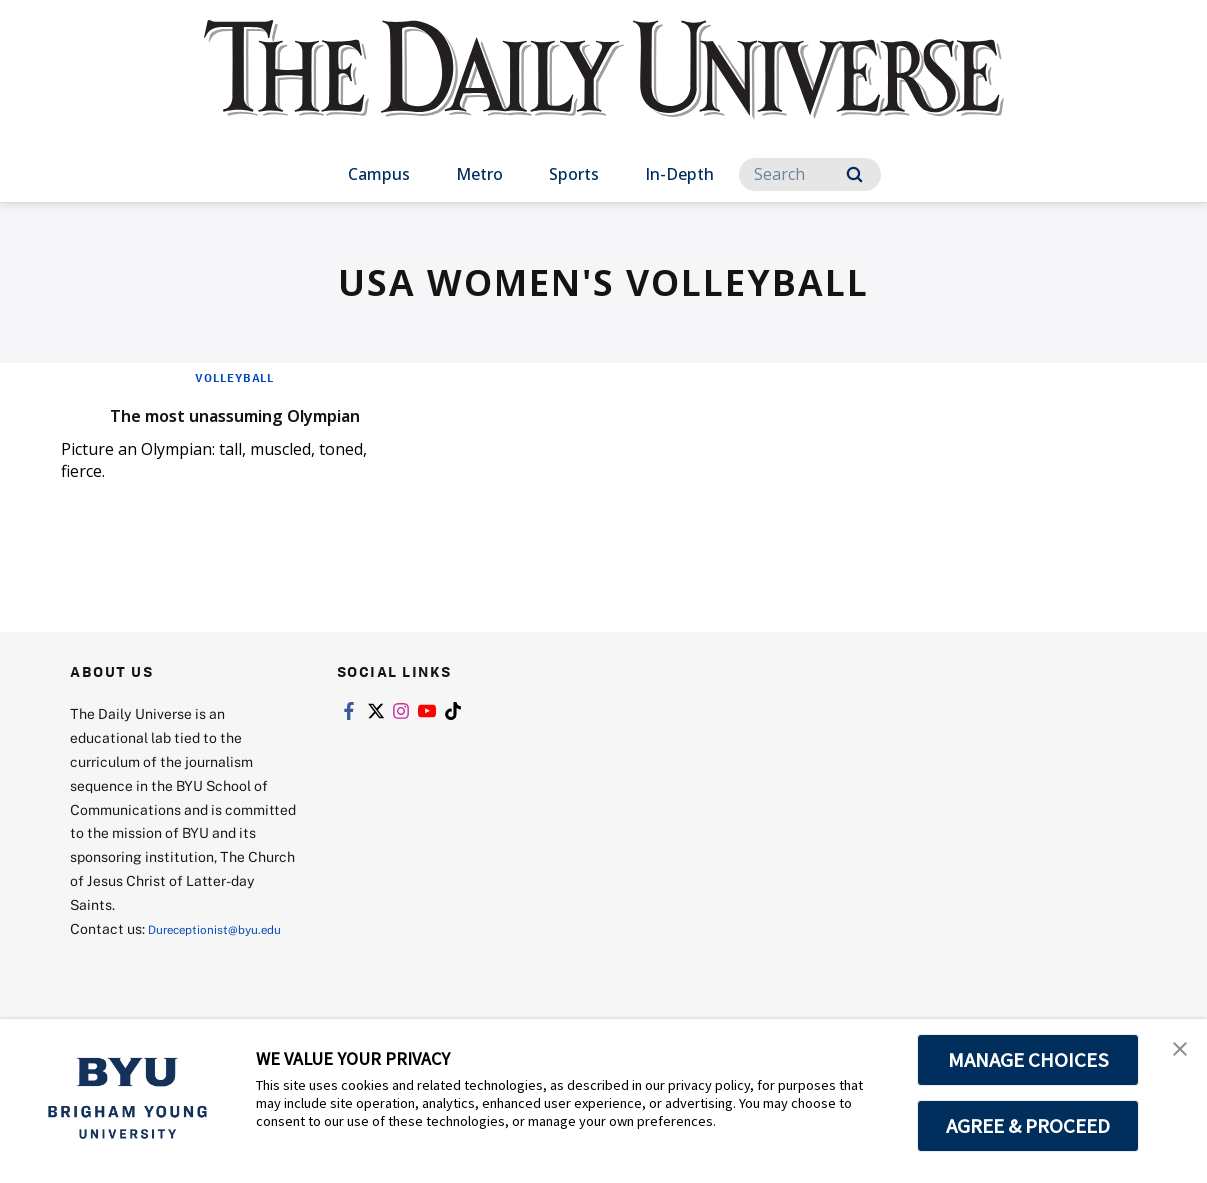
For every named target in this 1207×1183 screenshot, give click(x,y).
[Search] (810, 174)
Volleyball (235, 377)
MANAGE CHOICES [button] (1028, 1060)
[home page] (604, 89)
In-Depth (679, 174)
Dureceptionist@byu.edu (150, 982)
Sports (574, 174)
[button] (1174, 1055)
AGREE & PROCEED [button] (1028, 1126)
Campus (379, 174)
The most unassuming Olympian (193, 426)
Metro (479, 174)
